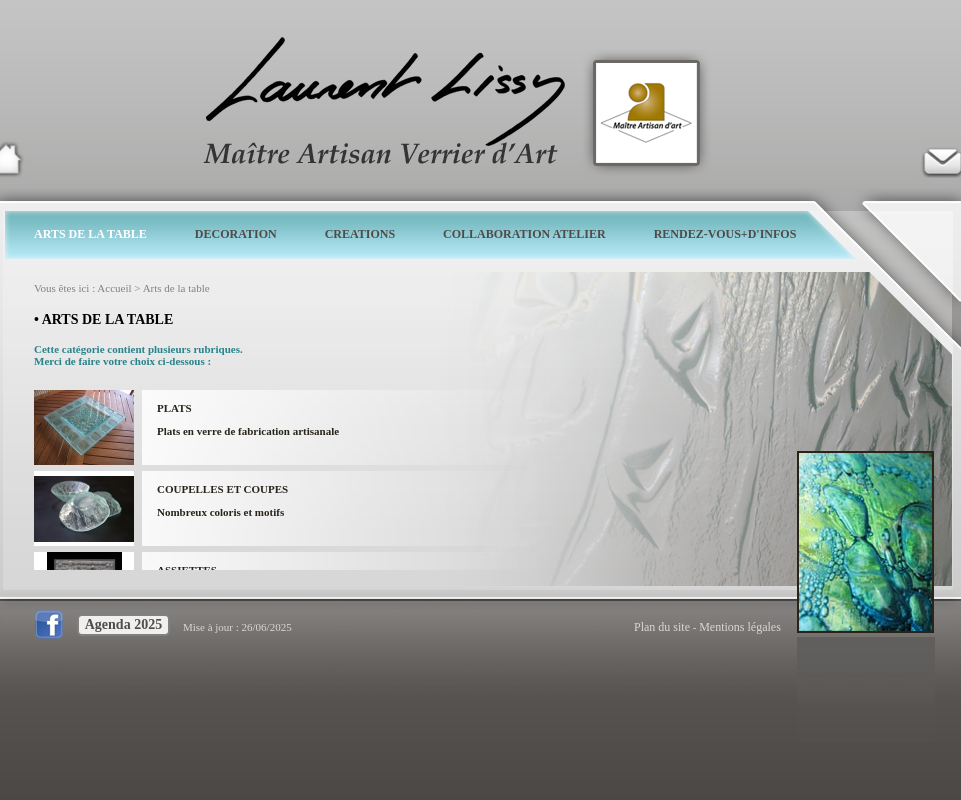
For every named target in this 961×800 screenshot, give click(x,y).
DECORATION (236, 234)
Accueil (114, 288)
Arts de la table (176, 288)
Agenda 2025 (123, 624)
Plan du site (662, 627)
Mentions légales (740, 627)
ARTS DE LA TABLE (90, 234)
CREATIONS (360, 234)
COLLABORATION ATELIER (524, 234)
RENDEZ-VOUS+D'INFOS (725, 234)
